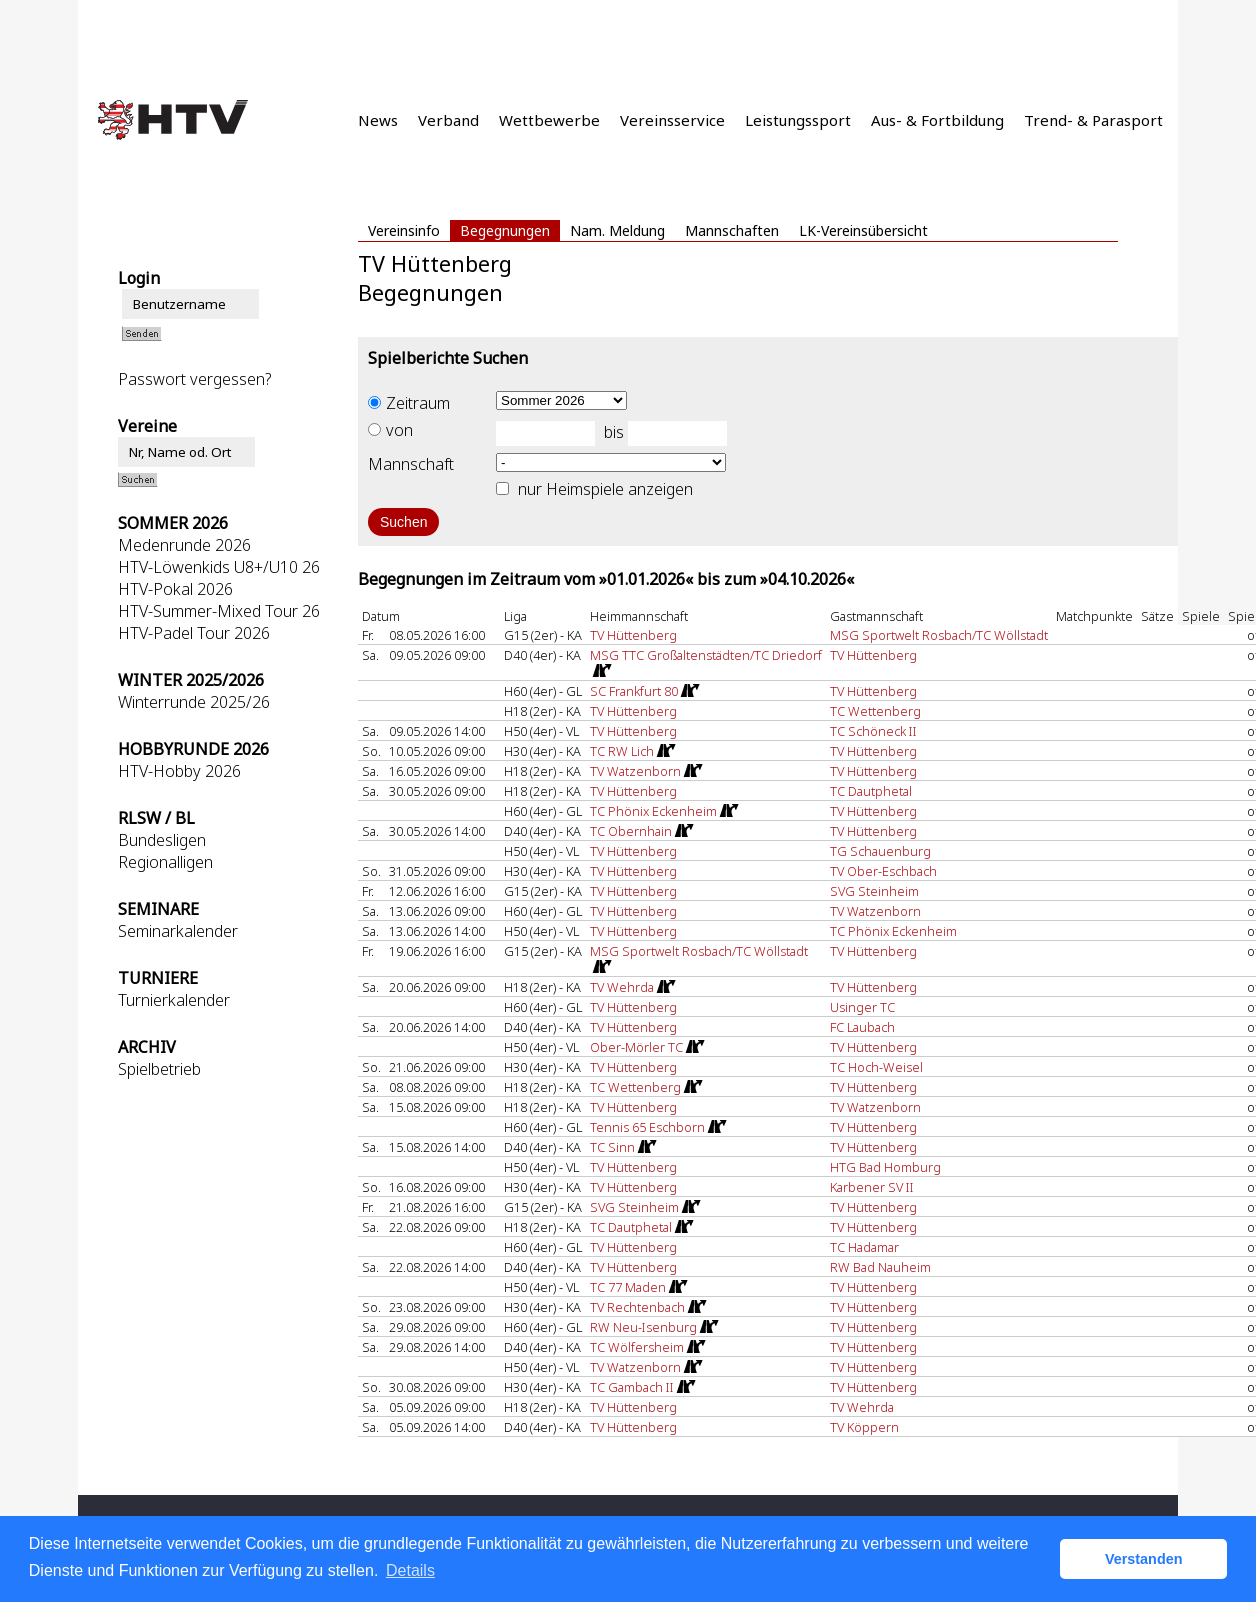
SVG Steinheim (874, 891)
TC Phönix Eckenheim (893, 931)
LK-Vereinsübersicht (863, 230)
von (390, 430)
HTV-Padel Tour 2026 (194, 633)
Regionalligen (165, 862)
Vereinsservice (672, 120)
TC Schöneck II (873, 731)
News (378, 120)
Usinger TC (862, 1007)
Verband (448, 120)
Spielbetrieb (159, 1069)
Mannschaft (411, 464)
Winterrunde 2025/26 (194, 702)
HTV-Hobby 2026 (179, 771)
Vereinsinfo (404, 230)
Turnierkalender (174, 1000)
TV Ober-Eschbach (883, 871)
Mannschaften (732, 230)
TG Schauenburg (880, 851)
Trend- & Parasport (1093, 120)
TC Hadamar (864, 1247)
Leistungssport (798, 120)
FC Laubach (862, 1027)
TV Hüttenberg (633, 635)
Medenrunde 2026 (184, 545)
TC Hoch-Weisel (876, 1067)
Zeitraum (409, 403)
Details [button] (410, 1570)
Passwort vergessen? (194, 379)
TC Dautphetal (871, 791)
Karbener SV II (872, 1187)
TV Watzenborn (875, 911)
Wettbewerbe (549, 120)
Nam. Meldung (617, 230)
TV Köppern (864, 1427)
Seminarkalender (178, 931)
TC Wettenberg (875, 711)
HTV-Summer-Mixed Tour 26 (219, 611)
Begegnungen (505, 230)
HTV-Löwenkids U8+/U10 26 (219, 567)
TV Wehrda (862, 1407)
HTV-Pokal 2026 (175, 589)
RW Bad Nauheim (880, 1267)
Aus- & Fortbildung (937, 120)
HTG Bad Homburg (885, 1167)
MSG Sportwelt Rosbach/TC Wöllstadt (939, 635)
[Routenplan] (601, 671)
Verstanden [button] (1144, 1559)
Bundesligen (162, 840)
